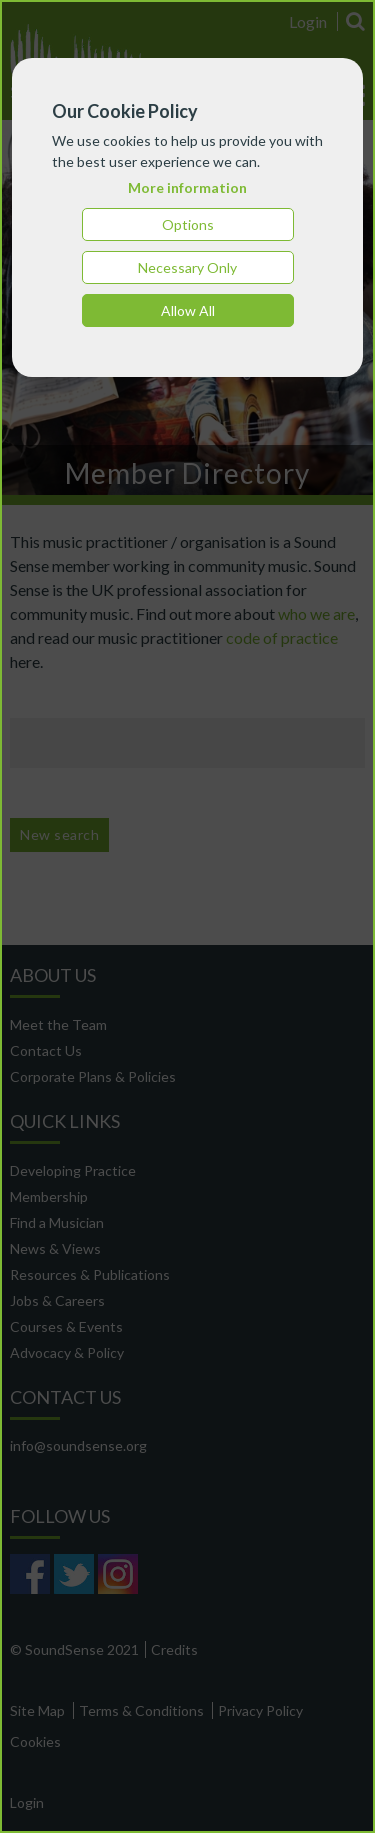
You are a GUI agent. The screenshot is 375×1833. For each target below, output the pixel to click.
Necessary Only (187, 267)
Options (188, 224)
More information (187, 187)
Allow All (188, 310)
